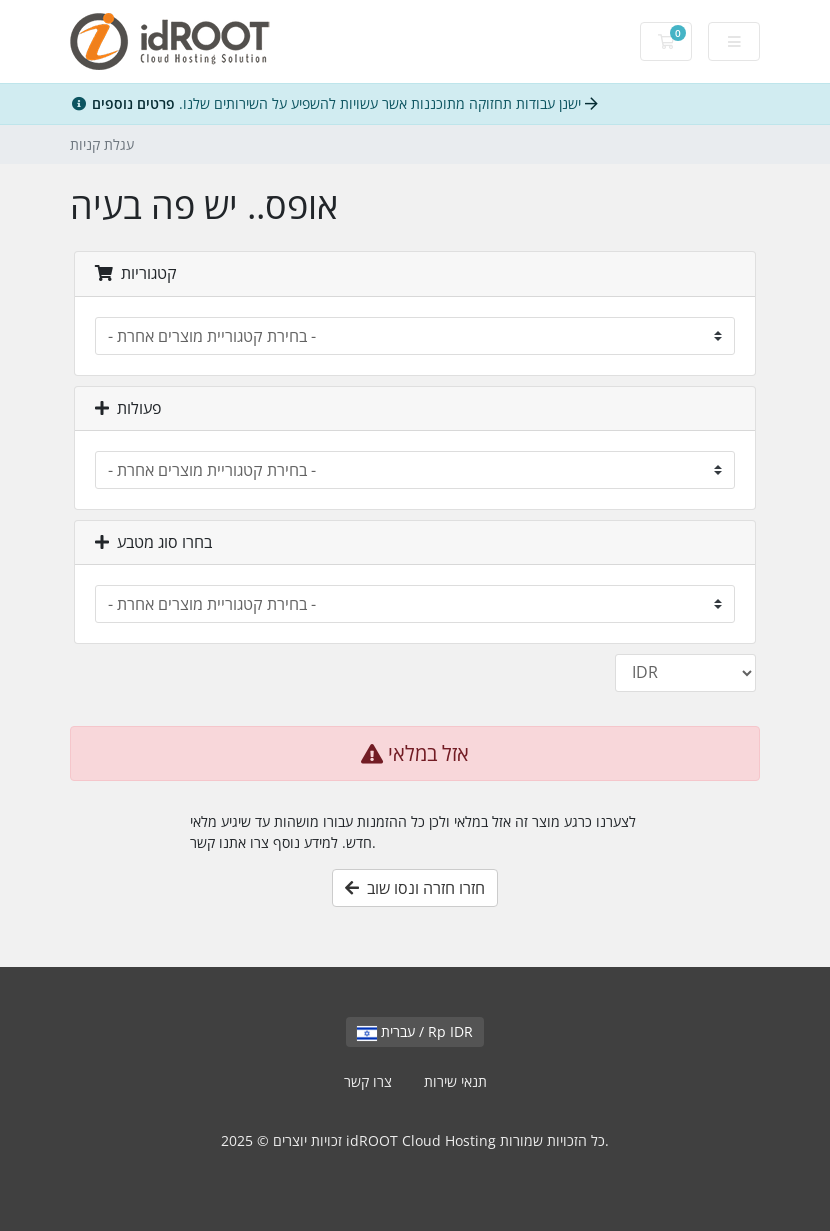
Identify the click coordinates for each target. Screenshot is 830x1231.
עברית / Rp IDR (415, 1031)
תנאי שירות (455, 1081)
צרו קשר (368, 1081)
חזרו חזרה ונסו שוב (415, 888)
